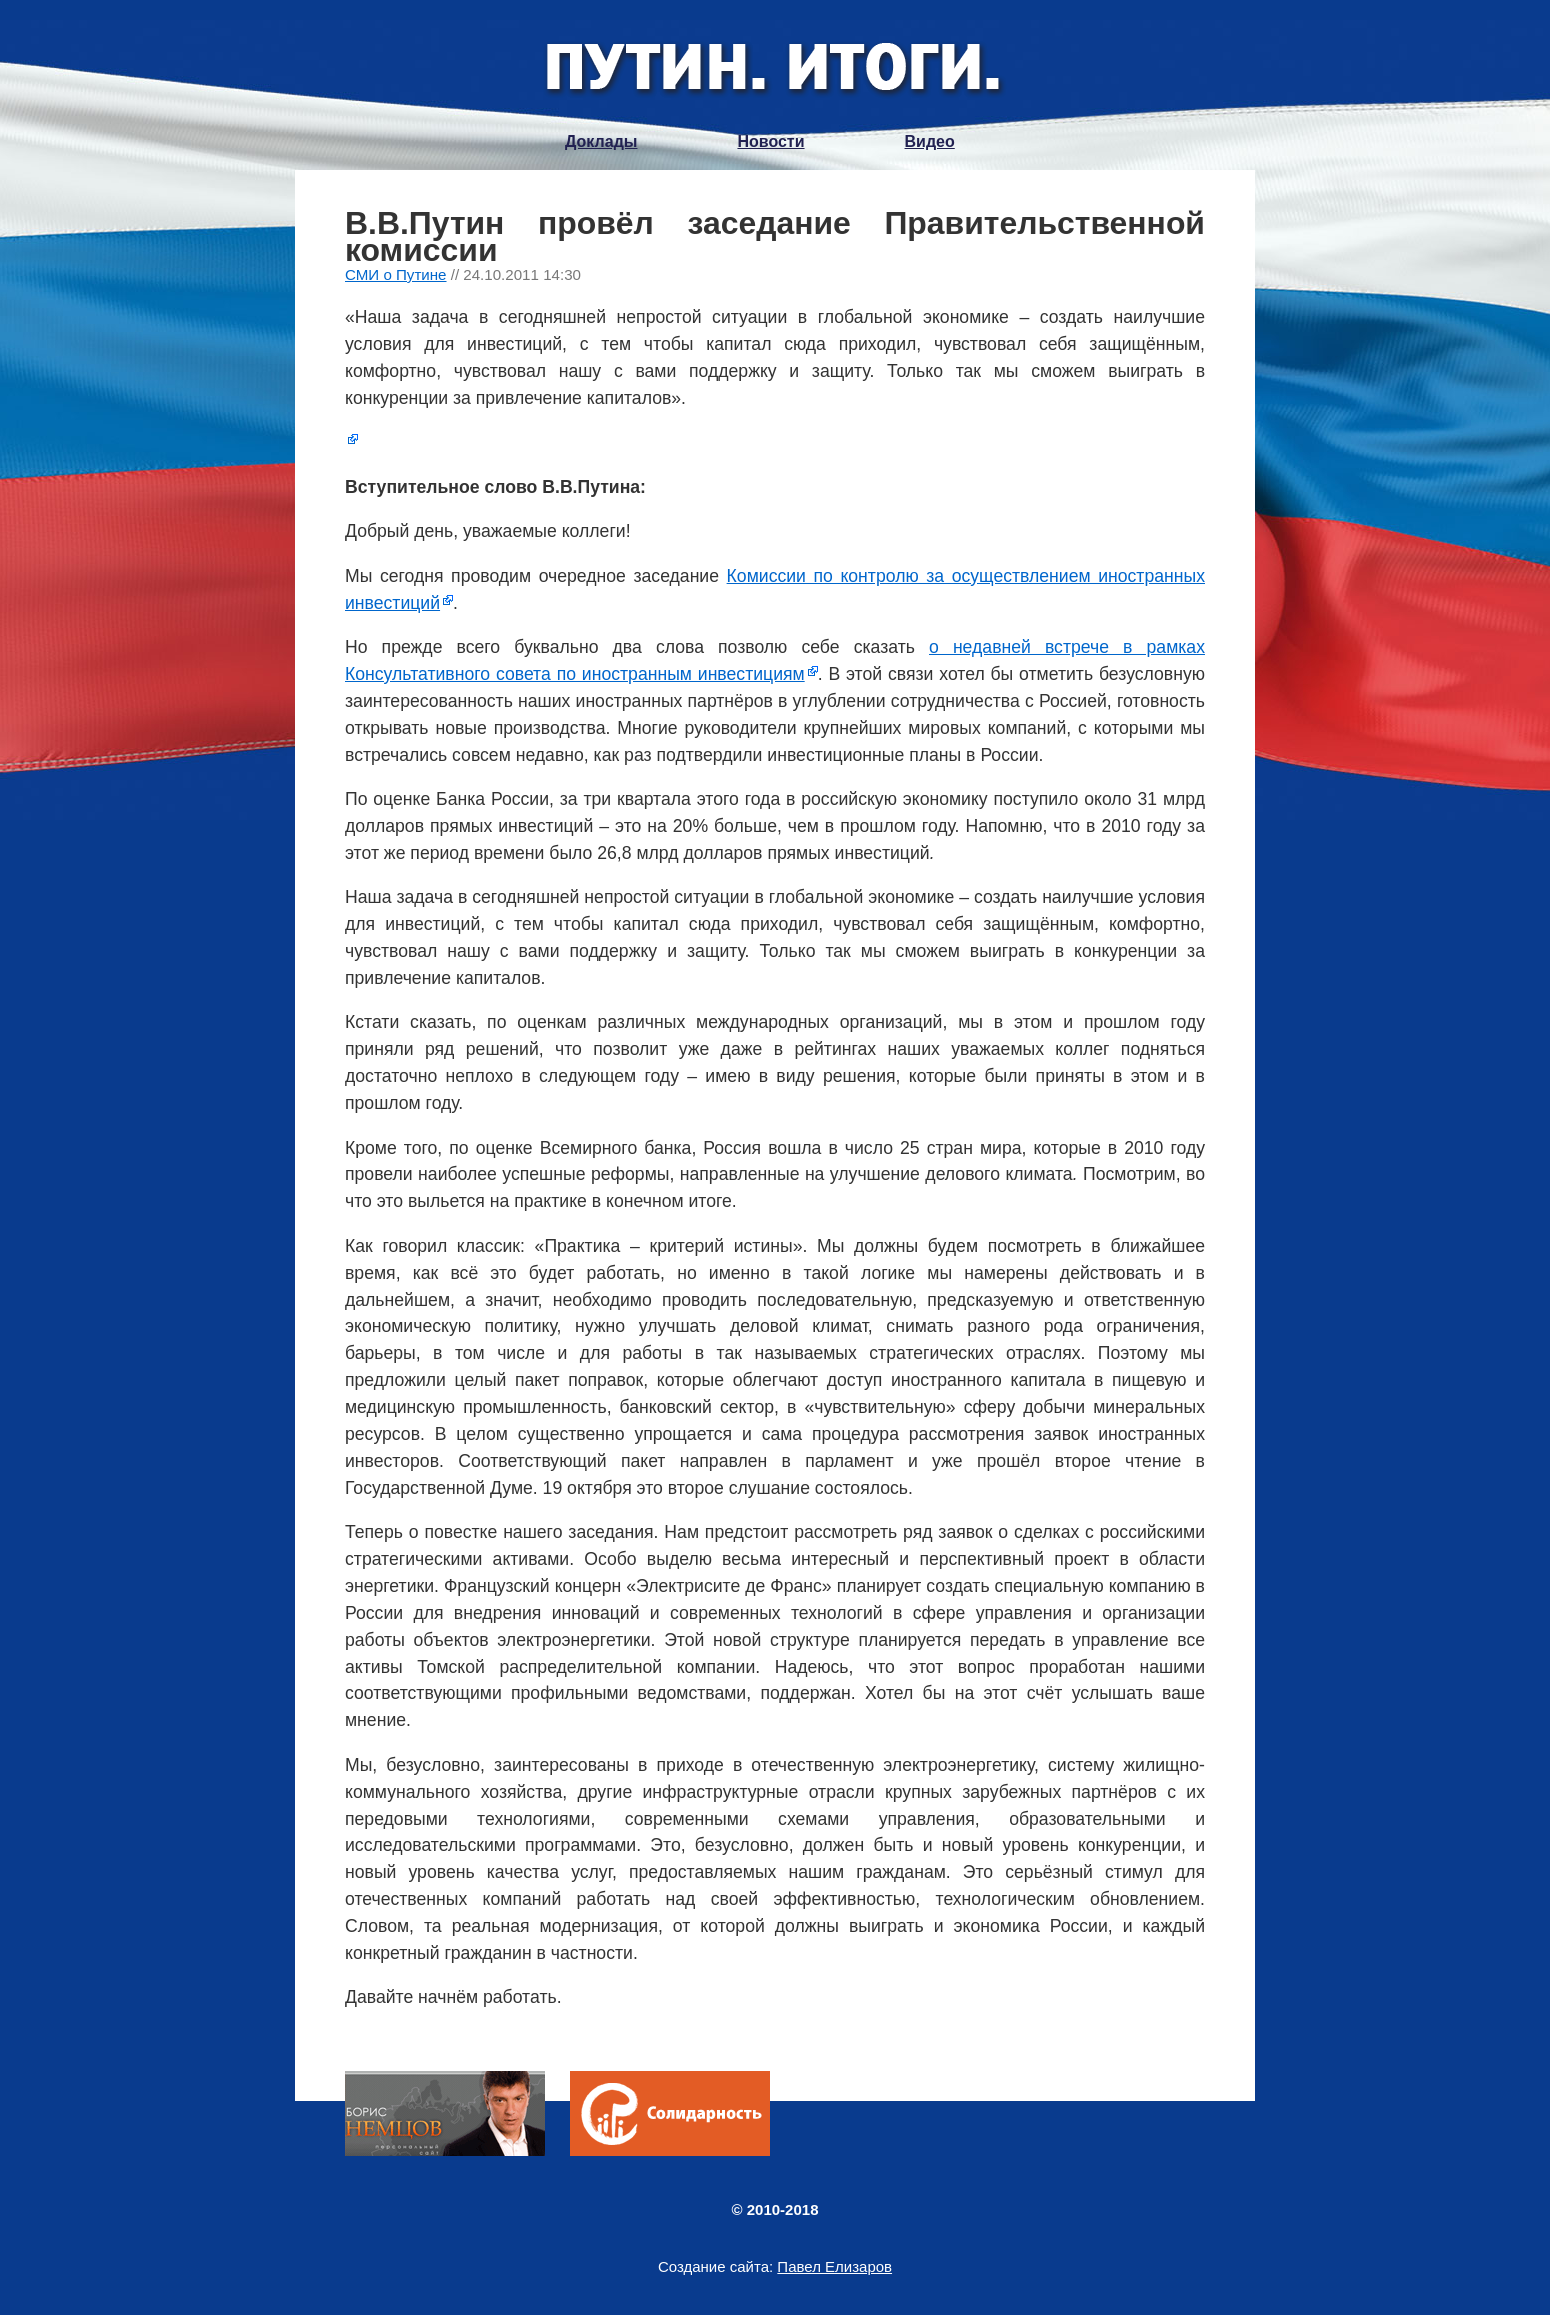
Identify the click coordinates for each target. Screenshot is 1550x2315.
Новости (770, 141)
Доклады (601, 141)
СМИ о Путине (396, 274)
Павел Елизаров (834, 2266)
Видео (930, 141)
